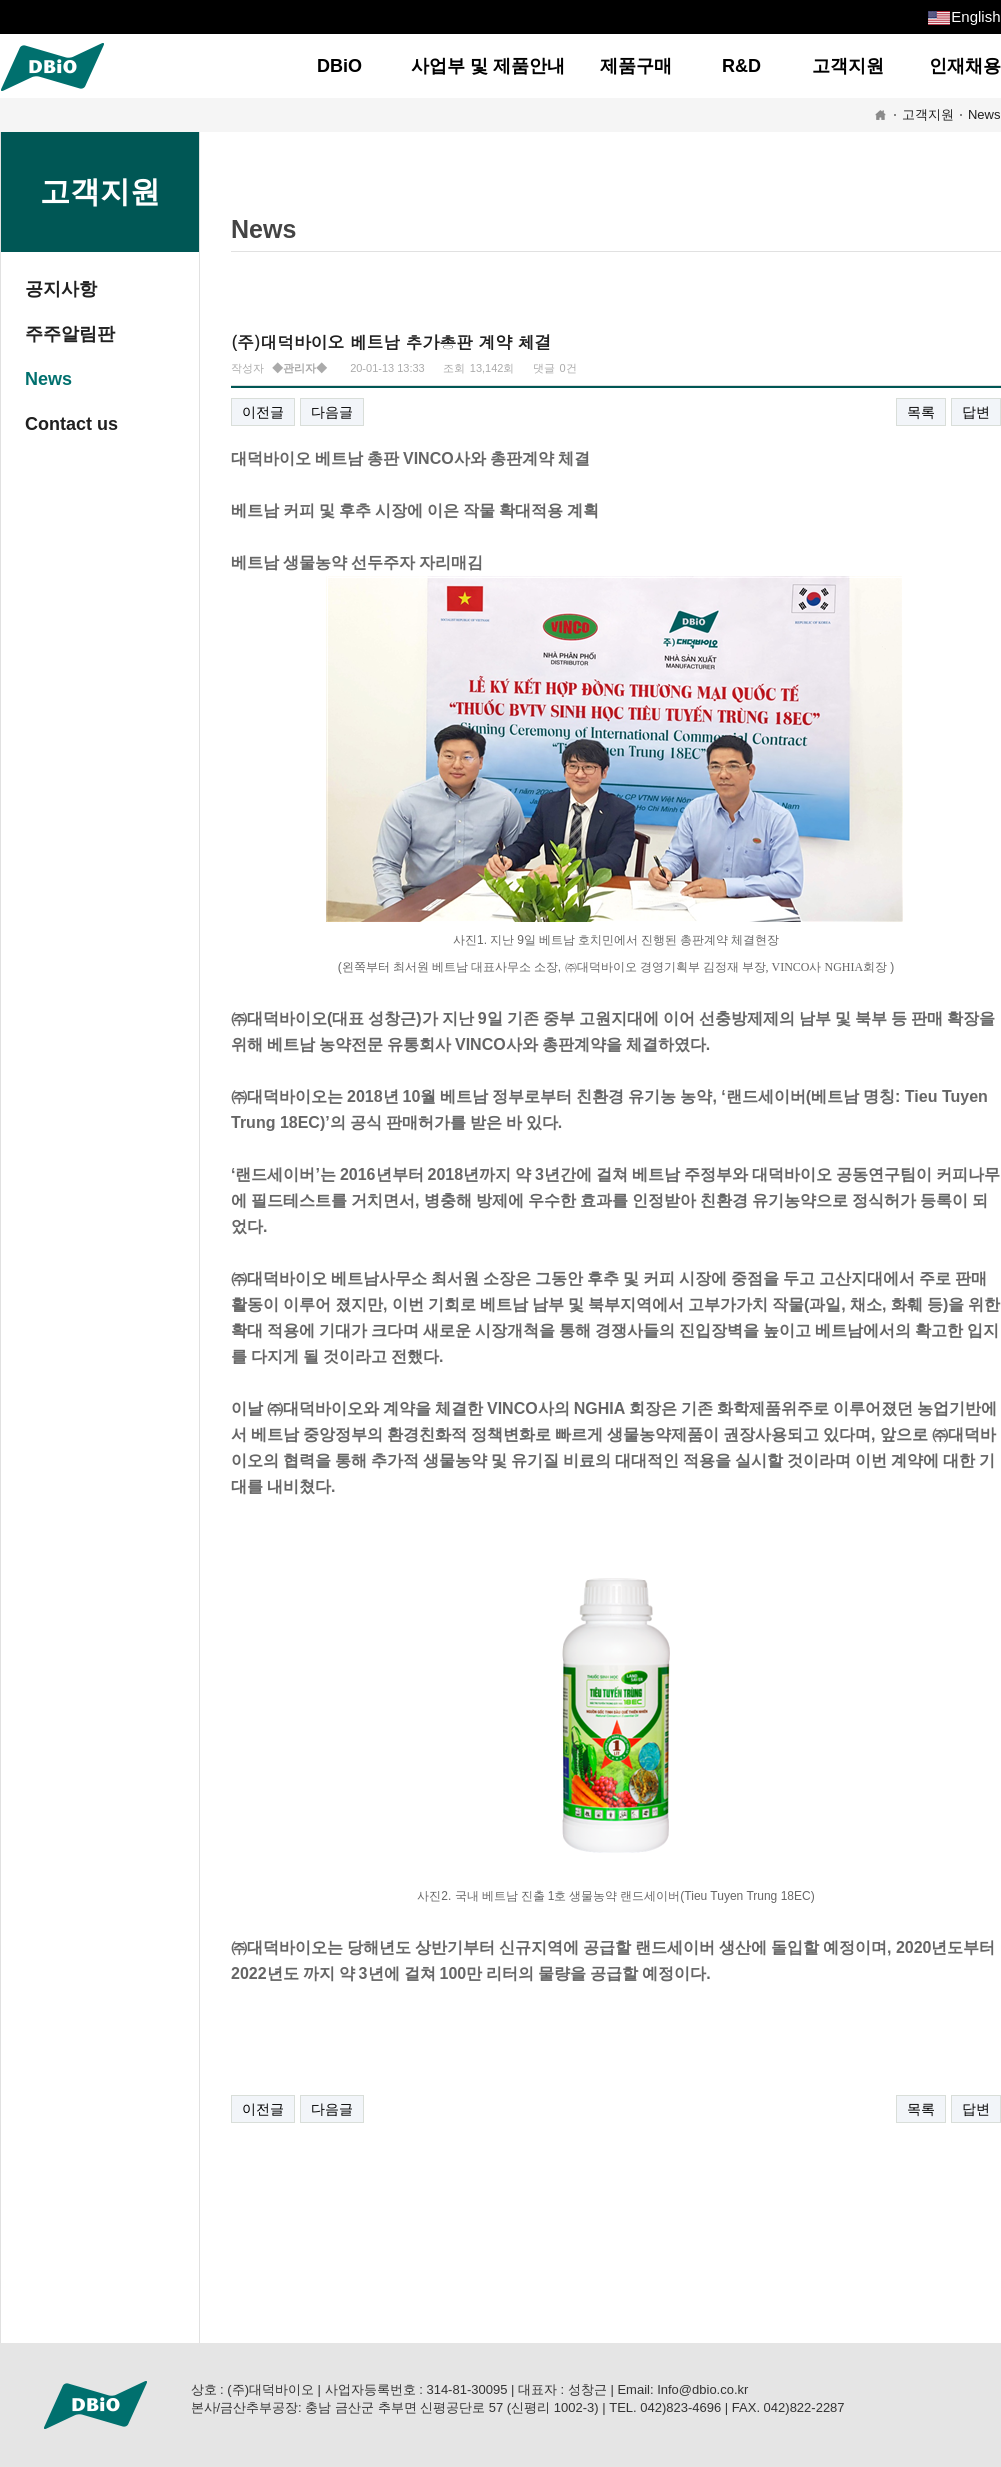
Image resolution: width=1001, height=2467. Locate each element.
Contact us (71, 424)
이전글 (263, 412)
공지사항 (61, 289)
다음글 (332, 412)
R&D (741, 66)
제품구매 (636, 66)
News (984, 114)
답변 (976, 412)
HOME (880, 115)
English (975, 16)
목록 (921, 412)
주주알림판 (70, 334)
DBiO (339, 66)
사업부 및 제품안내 (488, 66)
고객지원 (848, 66)
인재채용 (965, 66)
